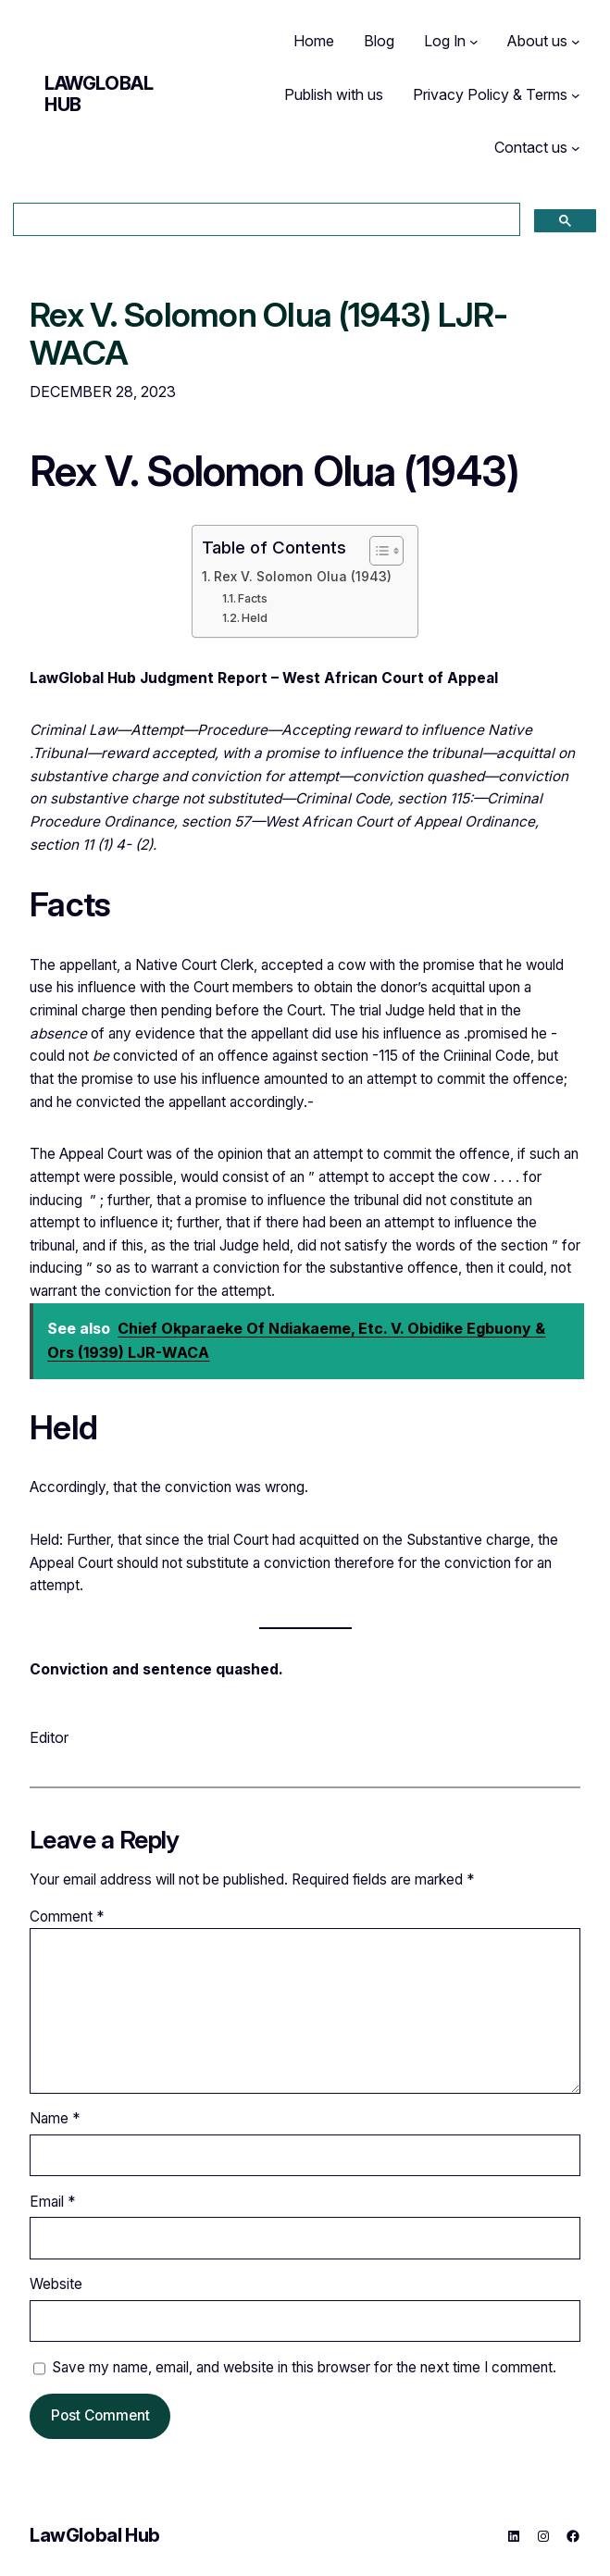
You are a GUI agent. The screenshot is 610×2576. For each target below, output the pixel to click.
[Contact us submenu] (575, 148)
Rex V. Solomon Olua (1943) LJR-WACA (269, 334)
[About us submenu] (575, 41)
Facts (253, 598)
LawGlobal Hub (98, 94)
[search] (264, 220)
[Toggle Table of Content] (377, 550)
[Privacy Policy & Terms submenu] (575, 95)
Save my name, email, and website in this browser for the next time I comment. (304, 2367)
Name (55, 2118)
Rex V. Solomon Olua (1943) (303, 576)
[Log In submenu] (474, 41)
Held (255, 618)
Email (52, 2201)
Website (56, 2284)
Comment (67, 1916)
